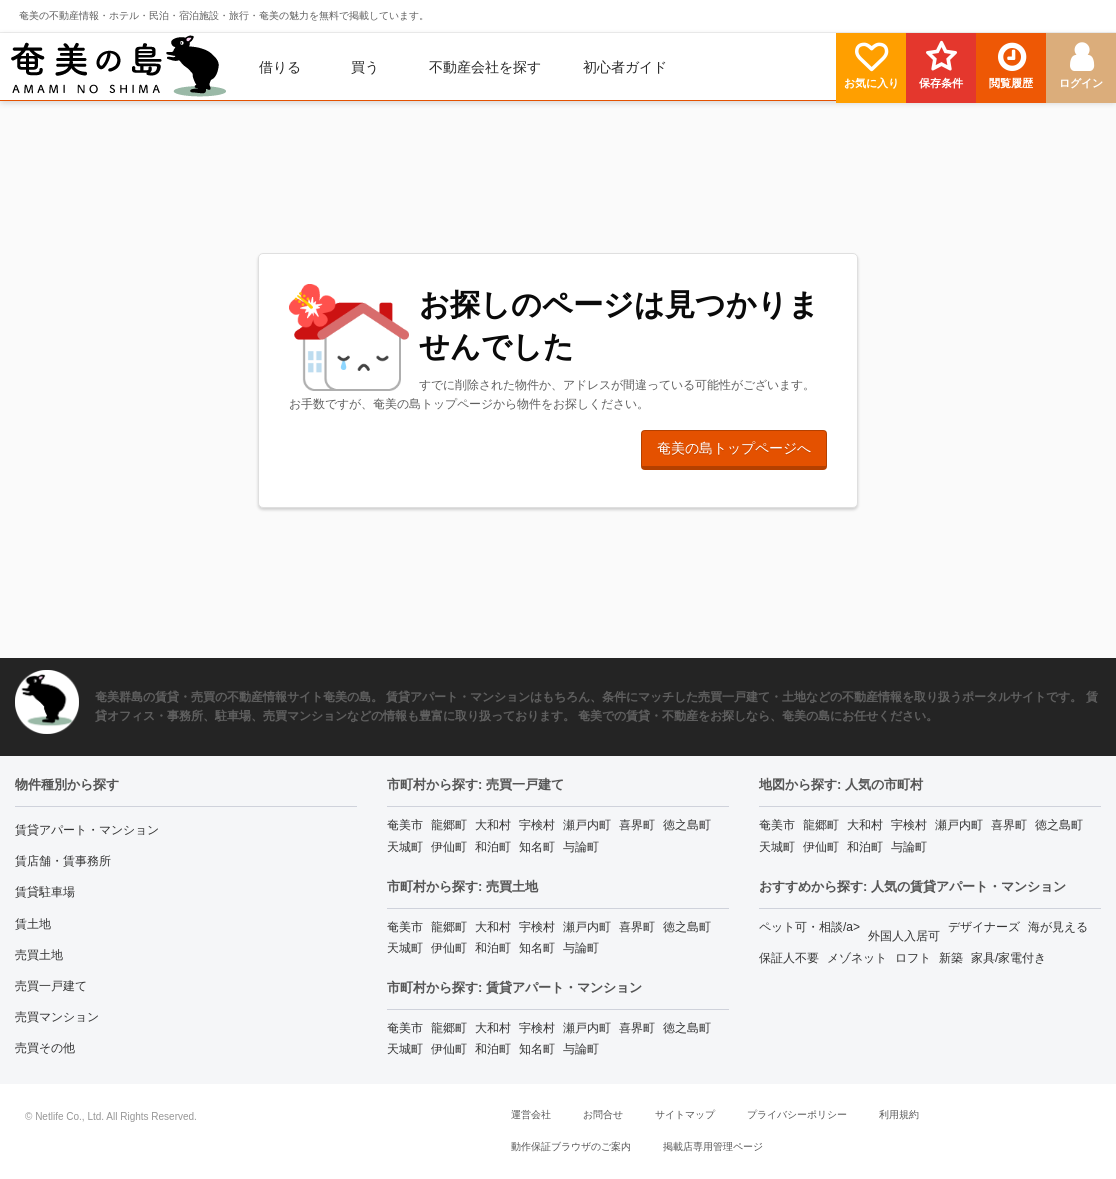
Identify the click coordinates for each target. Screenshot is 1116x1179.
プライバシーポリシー (797, 1114)
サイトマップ (685, 1114)
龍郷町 (449, 825)
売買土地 (39, 955)
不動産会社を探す (485, 67)
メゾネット (857, 958)
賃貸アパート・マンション (87, 830)
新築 (951, 958)
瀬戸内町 (587, 825)
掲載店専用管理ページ (713, 1146)
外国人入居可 (904, 936)
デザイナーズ (984, 927)
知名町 (537, 847)
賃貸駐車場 (45, 892)
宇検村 (537, 825)
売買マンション (57, 1017)
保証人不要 (789, 958)
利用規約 (899, 1114)
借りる (280, 67)
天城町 (405, 847)
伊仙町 (449, 847)
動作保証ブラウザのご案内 (571, 1146)
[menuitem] (119, 67)
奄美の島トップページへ (734, 448)
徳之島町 (687, 825)
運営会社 (531, 1114)
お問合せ (603, 1114)
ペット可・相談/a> (809, 927)
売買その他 (45, 1048)
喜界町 (637, 825)
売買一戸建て (51, 986)
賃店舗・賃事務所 (63, 861)
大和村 (493, 825)
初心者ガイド (625, 67)
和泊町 (493, 847)
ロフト (913, 958)
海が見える (1058, 927)
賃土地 (33, 924)
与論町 (581, 847)
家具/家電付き (1008, 958)
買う (365, 67)
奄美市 (405, 825)
